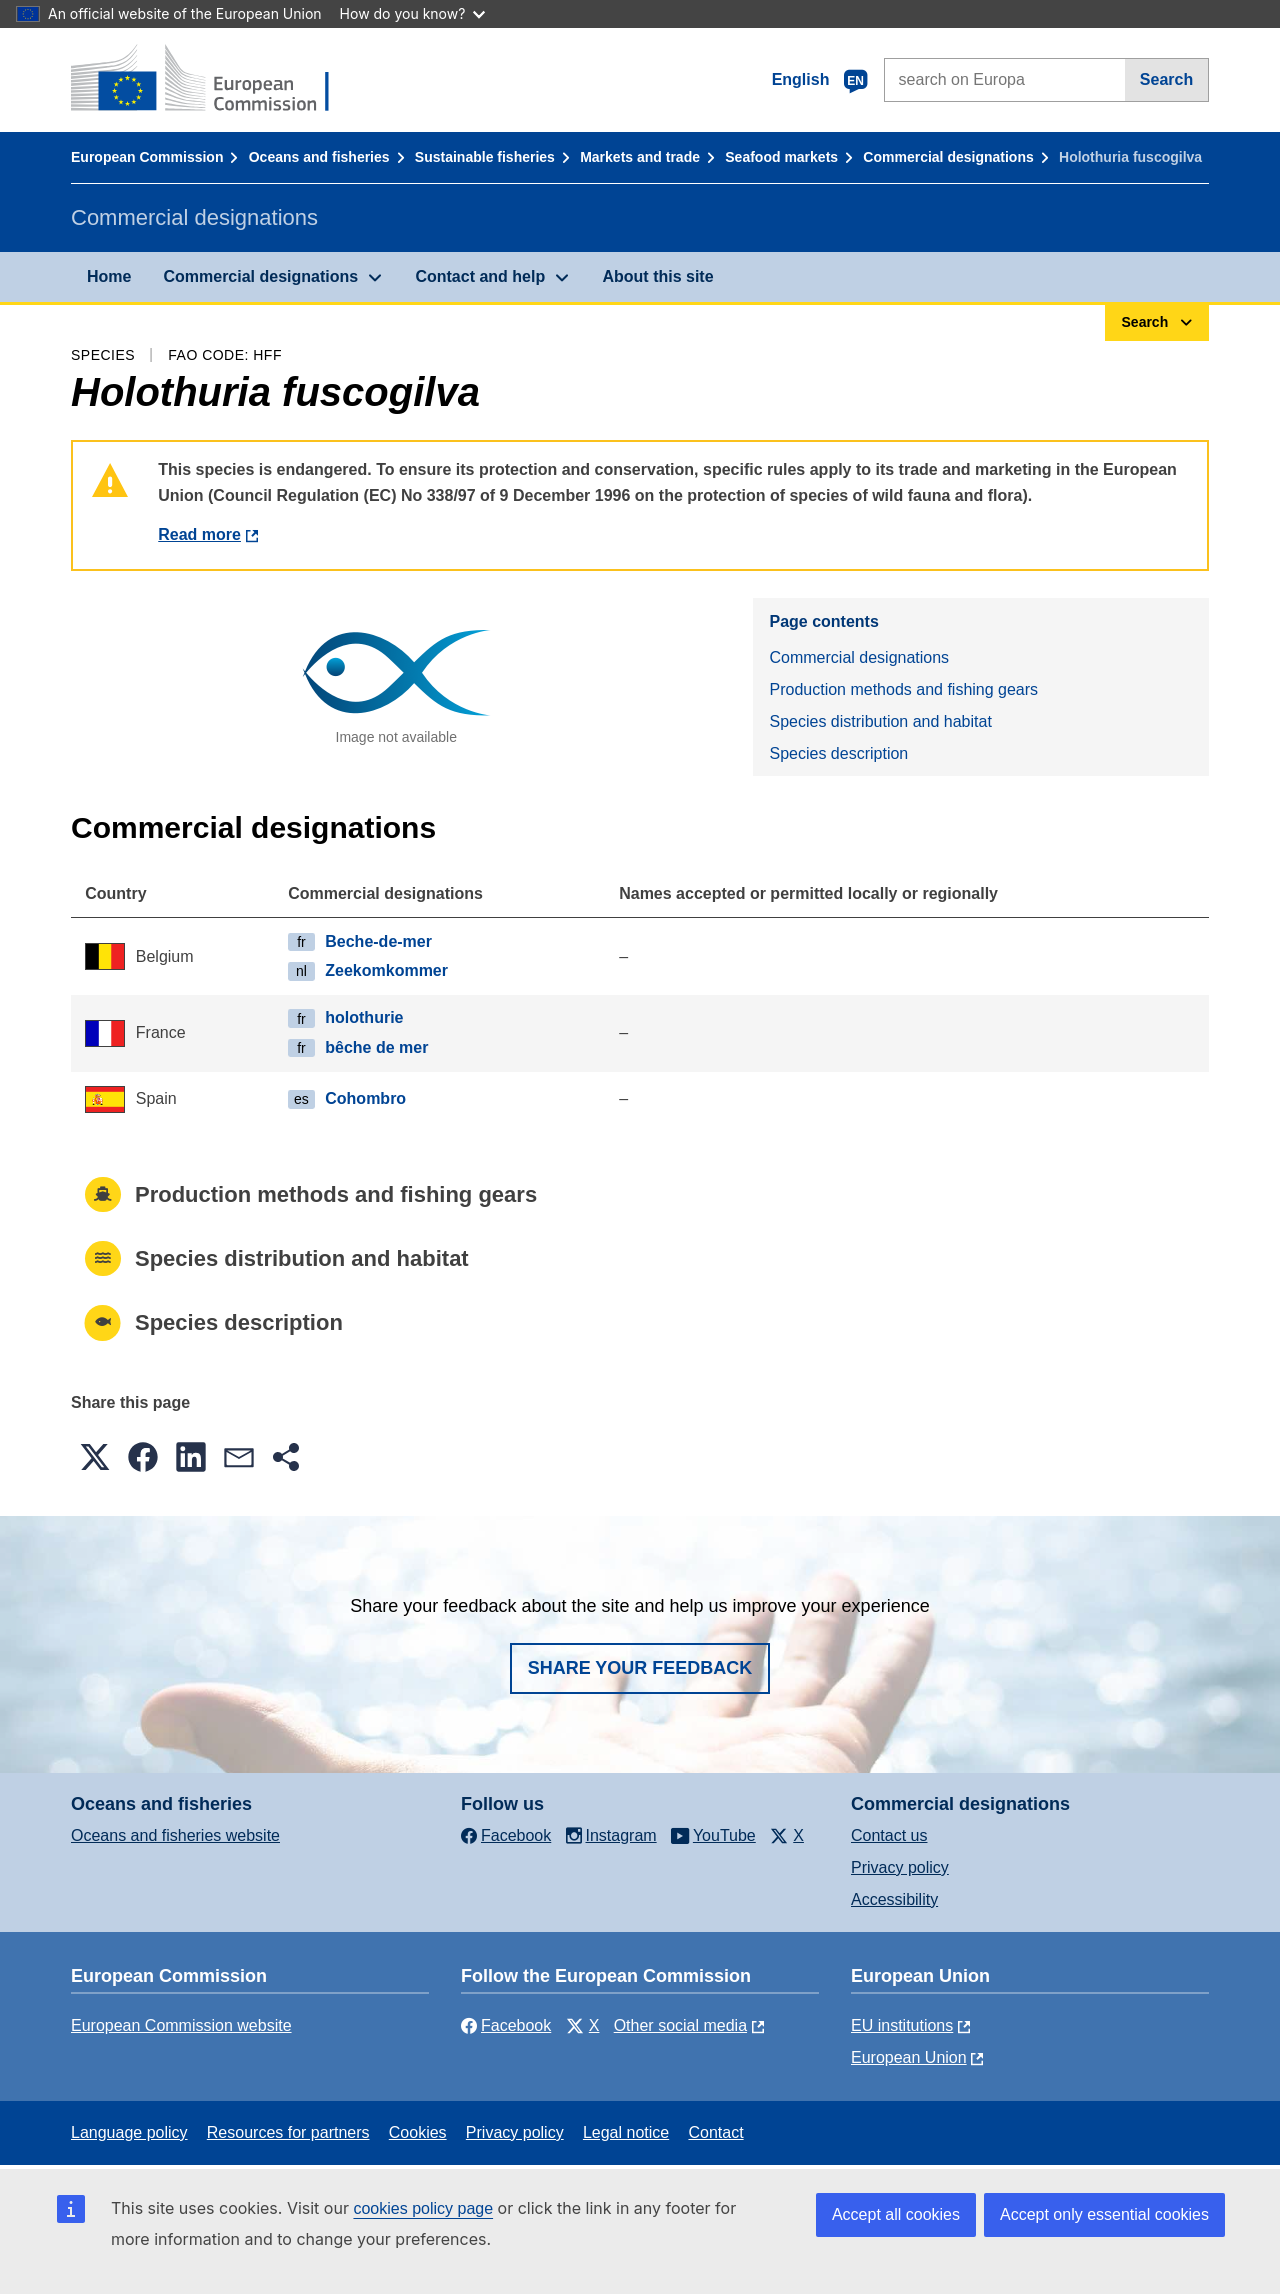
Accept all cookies (896, 2214)
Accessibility (894, 1899)
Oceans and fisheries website (175, 1835)
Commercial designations (948, 157)
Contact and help (480, 276)
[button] (95, 1457)
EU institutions (902, 2025)
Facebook (506, 2025)
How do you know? (413, 13)
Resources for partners (288, 2132)
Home (109, 276)
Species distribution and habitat (880, 721)
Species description (838, 753)
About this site (657, 276)
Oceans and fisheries (319, 157)
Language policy (129, 2132)
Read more (199, 534)
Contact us (889, 1835)
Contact (715, 2132)
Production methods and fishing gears (903, 689)
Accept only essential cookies (1104, 2214)
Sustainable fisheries (485, 157)
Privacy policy (900, 1867)
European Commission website (181, 2025)
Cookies (418, 2132)
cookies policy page (423, 2208)
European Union (909, 2057)
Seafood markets (781, 157)
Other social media (680, 2025)
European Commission (147, 157)
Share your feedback (640, 1668)
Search (1166, 79)
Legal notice (626, 2132)
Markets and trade (640, 157)
